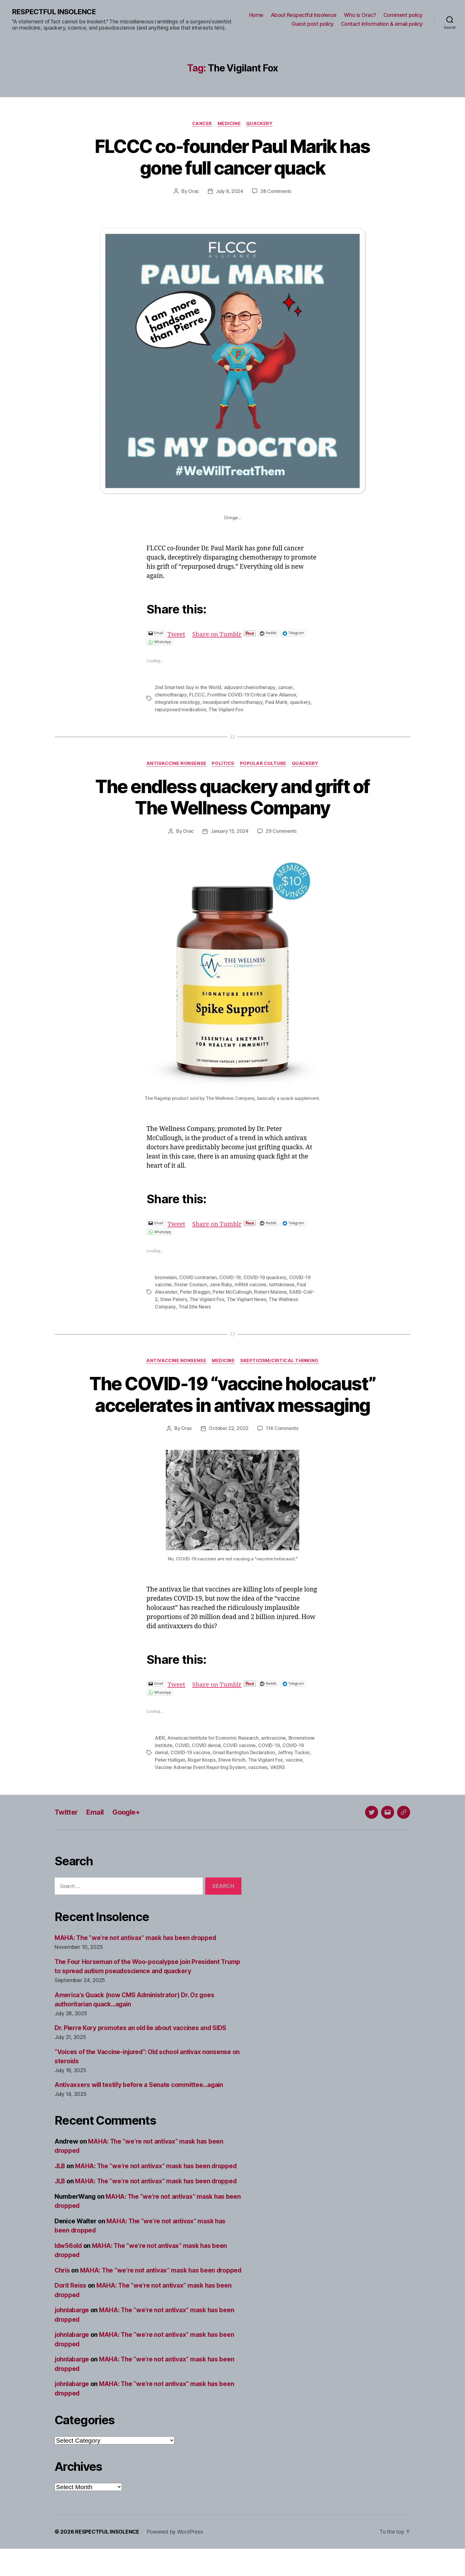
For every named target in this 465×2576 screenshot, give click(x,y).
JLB (60, 2184)
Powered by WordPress (175, 2559)
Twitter (67, 1830)
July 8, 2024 (229, 191)
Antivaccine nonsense (175, 762)
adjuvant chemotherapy (249, 687)
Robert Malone (270, 1290)
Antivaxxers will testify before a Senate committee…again (140, 2103)
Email (96, 1830)
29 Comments (281, 830)
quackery (299, 701)
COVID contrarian (198, 1276)
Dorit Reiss (71, 2313)
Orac (193, 191)
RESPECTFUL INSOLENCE (54, 11)
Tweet (177, 632)
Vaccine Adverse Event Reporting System (200, 1786)
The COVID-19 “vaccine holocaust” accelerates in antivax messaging (232, 1403)
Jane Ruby (220, 1283)
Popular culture (263, 762)
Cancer (201, 123)
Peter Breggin (195, 1290)
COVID (182, 1764)
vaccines (258, 1786)
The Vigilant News (246, 1297)
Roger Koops (202, 1778)
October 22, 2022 (229, 1448)
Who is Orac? (360, 15)
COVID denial (206, 1764)
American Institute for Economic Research (213, 1757)
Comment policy (403, 15)
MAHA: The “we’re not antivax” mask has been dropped (136, 1956)
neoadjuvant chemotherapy (232, 701)
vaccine (294, 1778)
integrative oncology (177, 701)
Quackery (260, 123)
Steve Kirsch (232, 1778)
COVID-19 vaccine (190, 1771)
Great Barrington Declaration (244, 1771)
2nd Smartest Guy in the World (188, 687)
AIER (160, 1757)
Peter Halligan (170, 1778)
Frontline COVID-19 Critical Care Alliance (251, 694)
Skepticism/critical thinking (280, 1358)
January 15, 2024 (230, 830)
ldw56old (69, 2263)
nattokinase (281, 1283)
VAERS (278, 1786)
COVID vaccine (239, 1764)
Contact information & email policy (382, 24)
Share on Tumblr (217, 632)
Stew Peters (173, 1297)
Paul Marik (276, 701)
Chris (63, 2288)
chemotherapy (171, 694)
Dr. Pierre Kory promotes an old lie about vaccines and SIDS (142, 2046)
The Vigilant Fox (225, 709)
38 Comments (275, 191)
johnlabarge (72, 2337)
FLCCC (197, 694)
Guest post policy (313, 24)
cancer (285, 687)
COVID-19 (230, 1276)
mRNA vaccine (250, 1283)
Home (256, 15)
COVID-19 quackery (264, 1276)
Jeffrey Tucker (294, 1771)
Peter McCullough (232, 1290)
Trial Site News (194, 1305)
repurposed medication (180, 709)
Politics (223, 762)
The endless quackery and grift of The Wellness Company (232, 796)
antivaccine (274, 1757)
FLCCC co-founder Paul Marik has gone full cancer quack (232, 157)
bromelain (166, 1276)
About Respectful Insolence (304, 15)
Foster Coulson (190, 1283)
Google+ (128, 1830)
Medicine (229, 123)
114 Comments (282, 1448)
